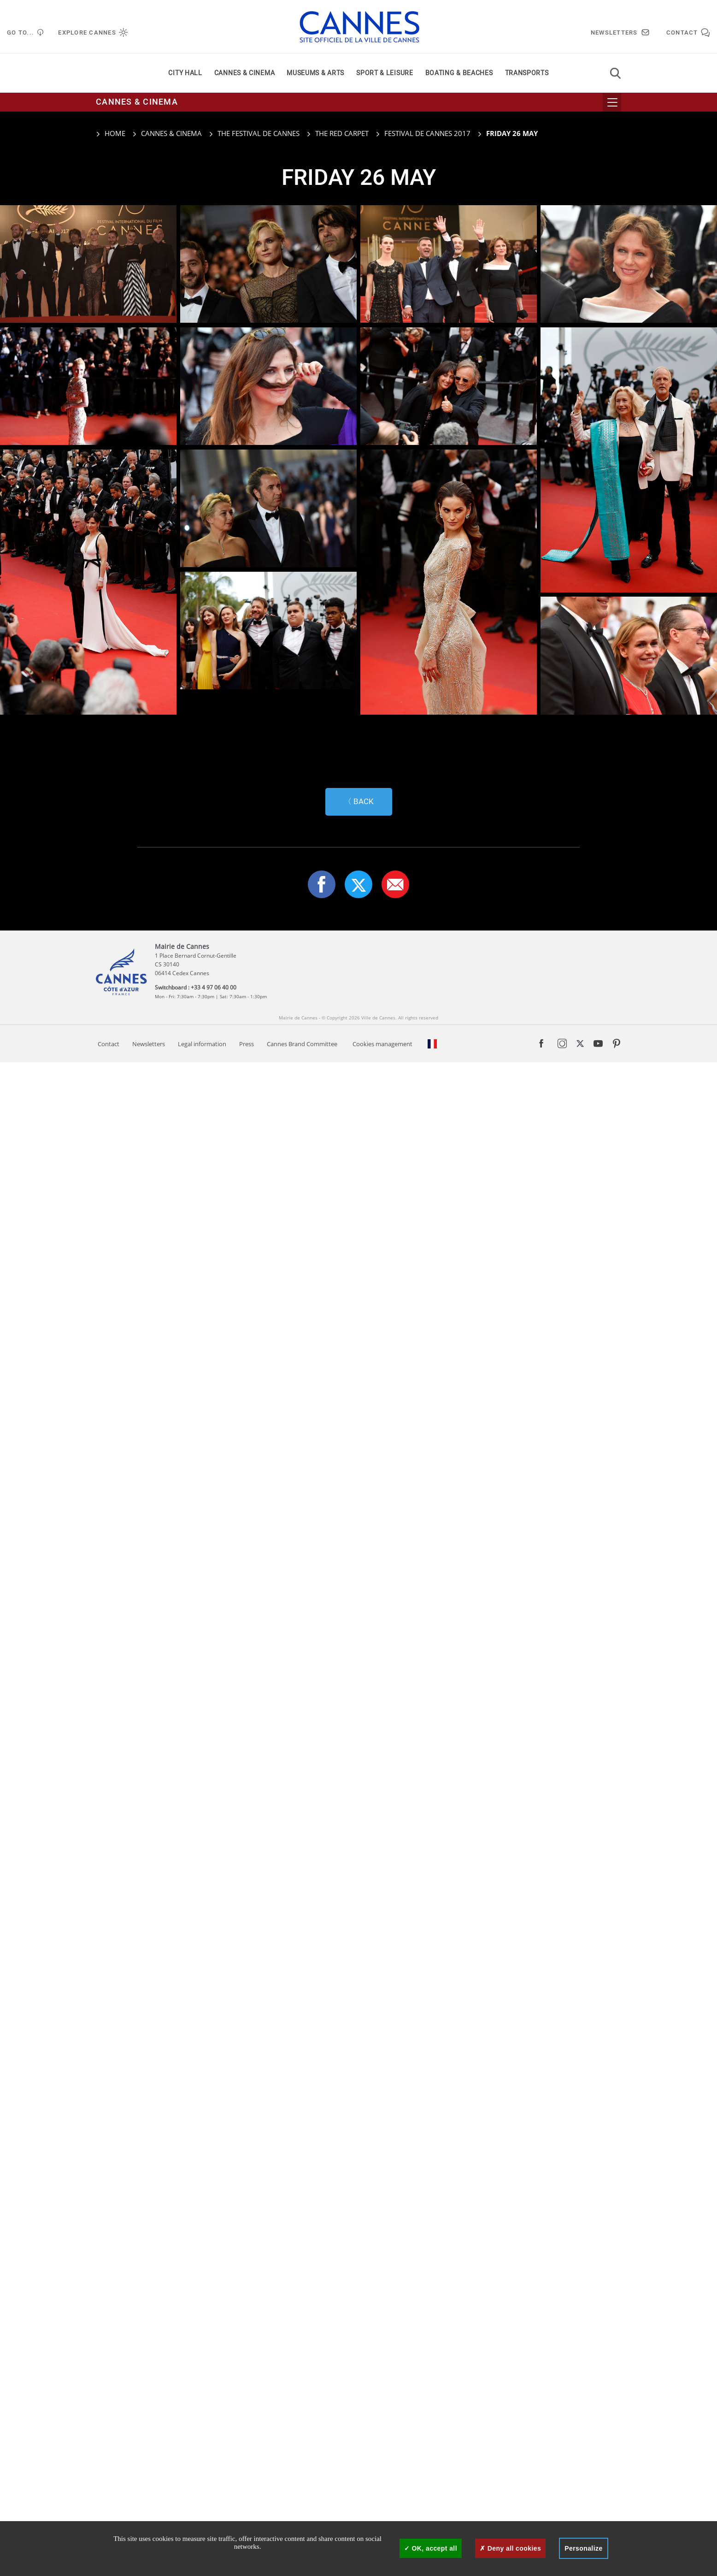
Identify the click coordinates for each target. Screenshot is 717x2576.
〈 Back (359, 2315)
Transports (527, 73)
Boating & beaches (459, 73)
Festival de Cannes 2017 (427, 133)
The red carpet (342, 133)
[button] (395, 2398)
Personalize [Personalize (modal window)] (583, 2548)
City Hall (185, 73)
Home (110, 133)
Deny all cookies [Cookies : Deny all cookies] (510, 2548)
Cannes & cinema (244, 73)
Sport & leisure (384, 73)
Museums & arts (315, 73)
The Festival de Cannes (258, 133)
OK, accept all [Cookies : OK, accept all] (430, 2548)
